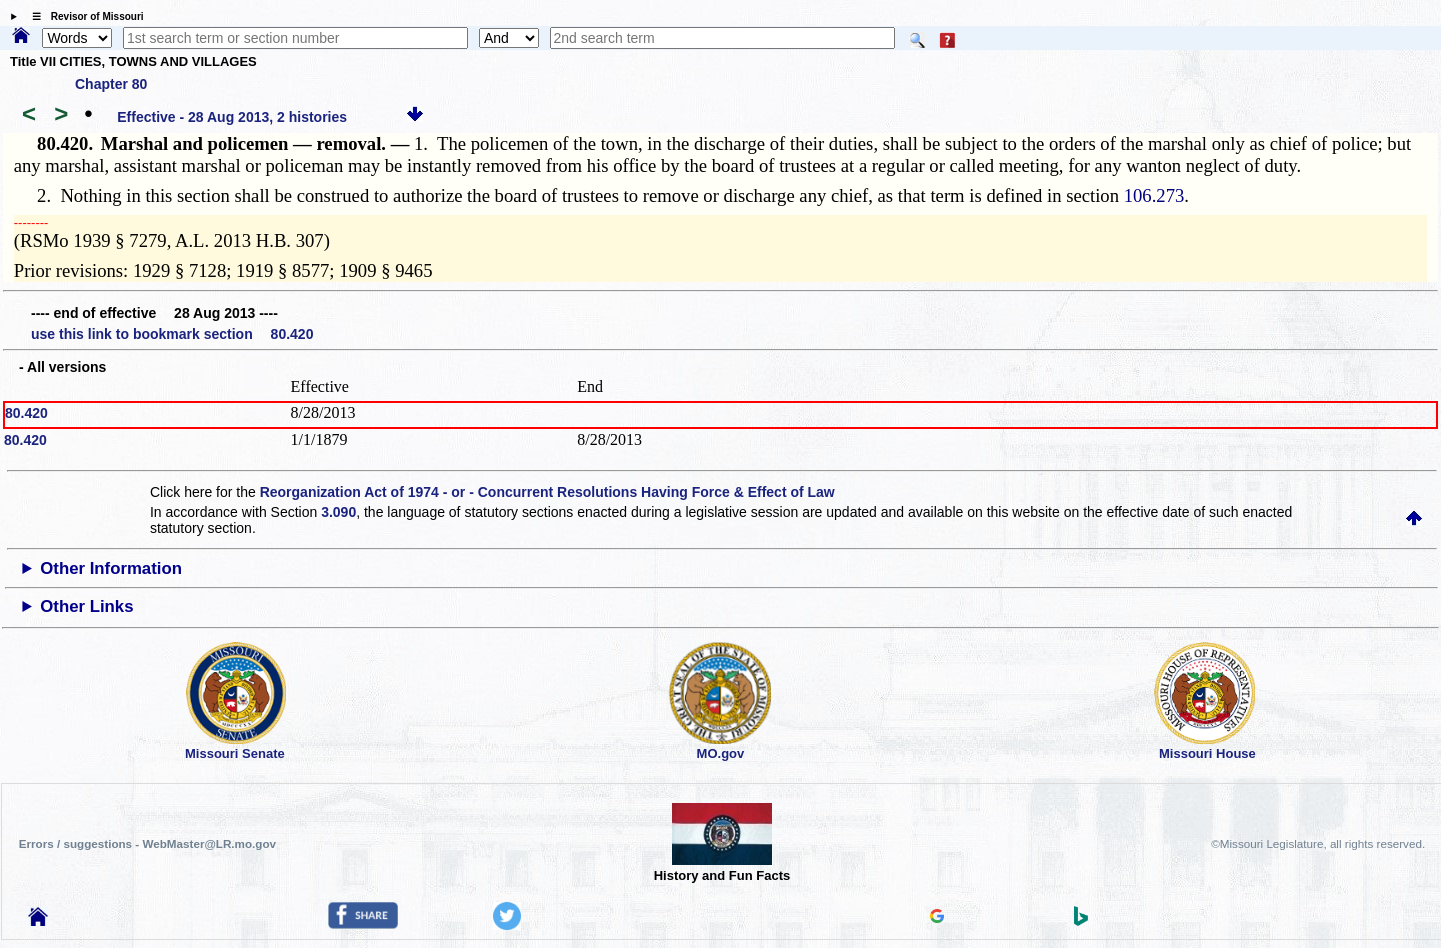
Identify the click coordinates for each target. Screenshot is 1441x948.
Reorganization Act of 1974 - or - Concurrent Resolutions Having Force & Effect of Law (547, 492)
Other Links (86, 606)
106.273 (1154, 195)
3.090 (338, 512)
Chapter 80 (111, 84)
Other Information (111, 568)
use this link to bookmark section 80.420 (172, 334)
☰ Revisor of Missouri (83, 16)
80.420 (26, 413)
